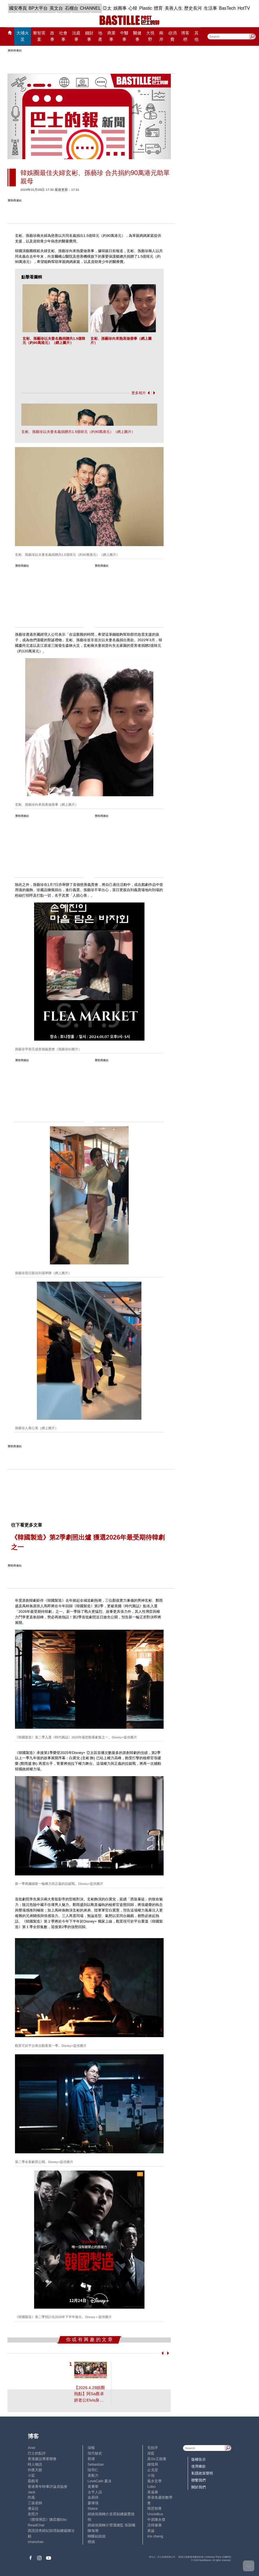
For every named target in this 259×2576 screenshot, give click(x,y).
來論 (150, 2531)
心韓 (132, 8)
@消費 (172, 36)
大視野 (150, 36)
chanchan (36, 2542)
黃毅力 (93, 2475)
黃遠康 (152, 2492)
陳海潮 (93, 2531)
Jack (31, 2492)
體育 (158, 8)
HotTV (244, 8)
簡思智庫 (154, 2508)
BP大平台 (38, 8)
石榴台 (71, 8)
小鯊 (31, 2475)
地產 (100, 36)
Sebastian (96, 2464)
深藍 (150, 2453)
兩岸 (161, 36)
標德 (91, 2542)
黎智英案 (39, 36)
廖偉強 (93, 2503)
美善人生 (173, 8)
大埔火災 (22, 36)
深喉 (91, 2448)
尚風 (31, 2497)
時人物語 (35, 2464)
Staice (93, 2508)
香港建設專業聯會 (42, 2459)
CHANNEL (90, 8)
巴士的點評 (37, 2453)
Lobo (151, 2486)
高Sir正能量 (156, 2459)
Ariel (31, 2448)
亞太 (107, 8)
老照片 (33, 2514)
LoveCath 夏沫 (99, 2481)
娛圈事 (120, 8)
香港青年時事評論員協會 (47, 2486)
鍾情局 (152, 2464)
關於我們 (198, 2487)
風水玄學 (154, 2481)
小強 (150, 2475)
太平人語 (95, 2492)
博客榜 (185, 36)
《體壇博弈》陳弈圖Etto (47, 2519)
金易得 (93, 2497)
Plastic (145, 8)
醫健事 (137, 36)
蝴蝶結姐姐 (97, 2536)
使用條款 (198, 2466)
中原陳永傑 (156, 2519)
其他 (196, 36)
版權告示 (198, 2459)
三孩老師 (35, 2503)
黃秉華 (93, 2486)
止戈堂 (152, 2470)
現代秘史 (95, 2453)
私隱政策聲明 (202, 2473)
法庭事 (76, 36)
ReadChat (36, 2525)
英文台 (56, 8)
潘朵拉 (33, 2508)
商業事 (111, 36)
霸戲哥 (33, 2481)
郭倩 (91, 2459)
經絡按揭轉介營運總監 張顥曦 (112, 2525)
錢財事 (89, 36)
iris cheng (155, 2536)
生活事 (210, 8)
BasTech (227, 8)
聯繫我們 (198, 2480)
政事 (52, 36)
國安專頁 (18, 8)
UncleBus (155, 2514)
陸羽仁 (93, 2470)
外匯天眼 (35, 2470)
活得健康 (154, 2525)
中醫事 (124, 36)
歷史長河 (193, 8)
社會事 (63, 36)
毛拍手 (152, 2448)
